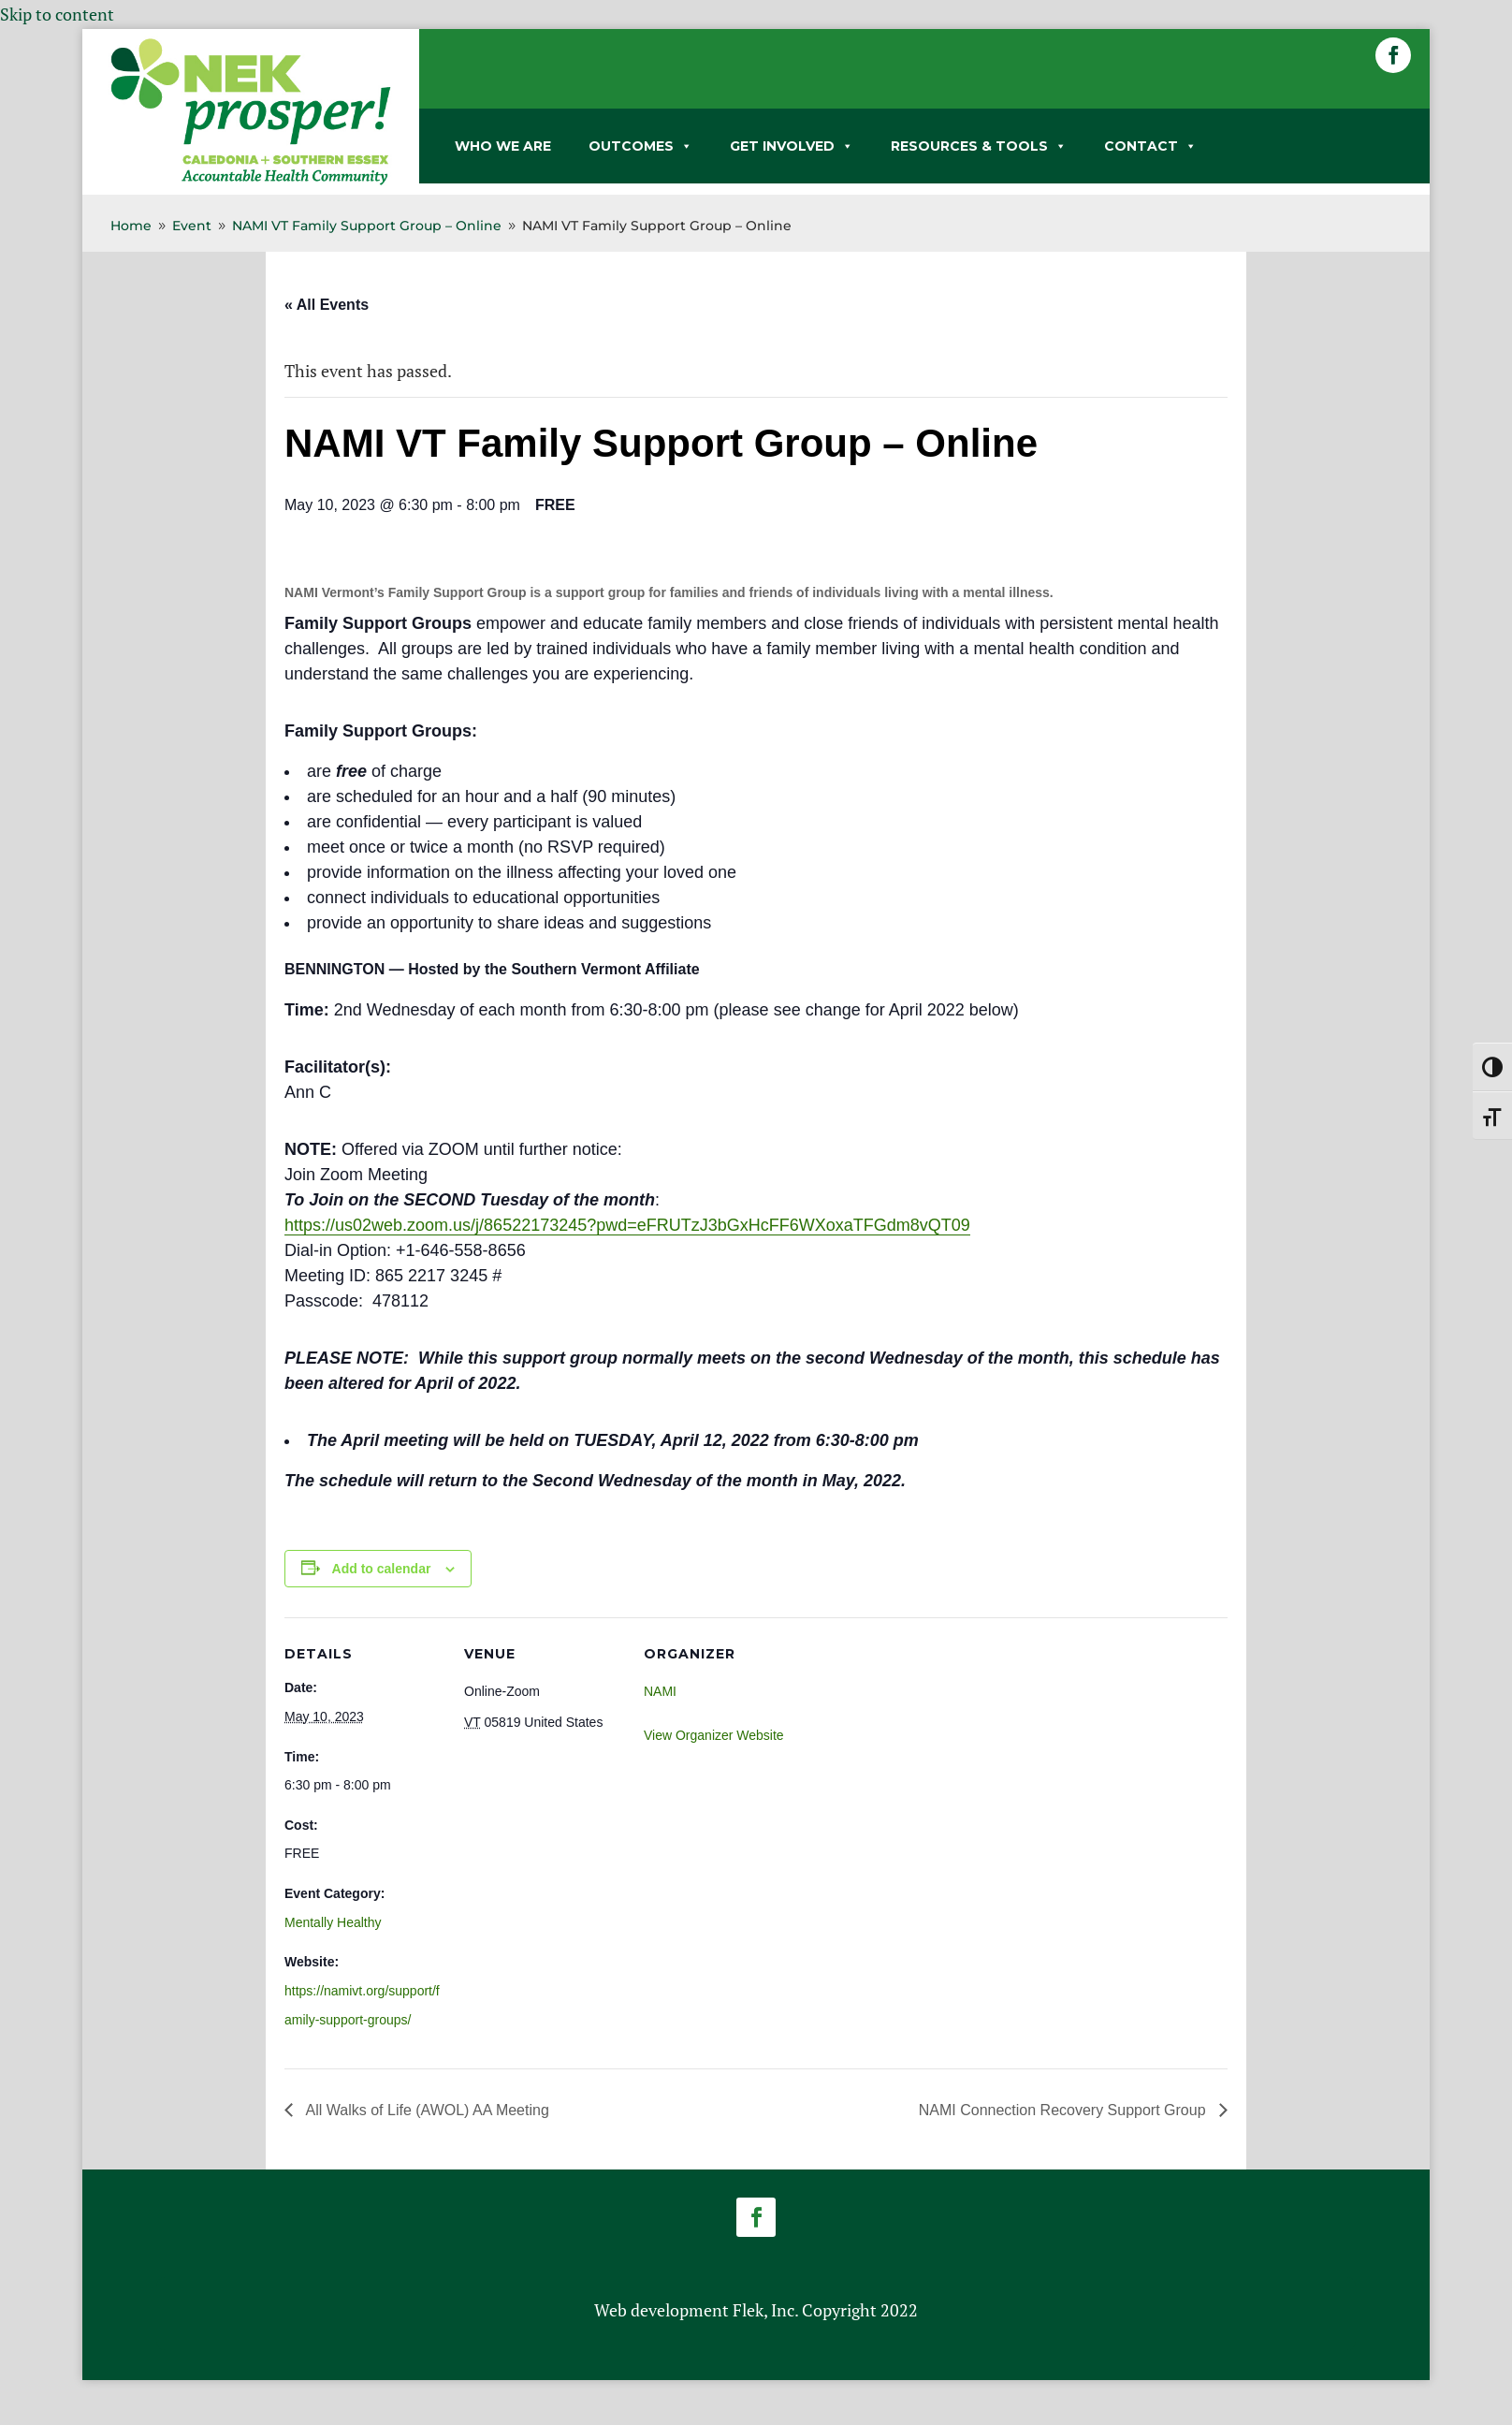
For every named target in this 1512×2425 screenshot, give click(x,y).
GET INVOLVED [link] (791, 146)
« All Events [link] (326, 305)
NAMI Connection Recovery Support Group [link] (1064, 2110)
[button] (1393, 55)
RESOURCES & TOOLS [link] (979, 146)
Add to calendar (381, 1568)
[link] (251, 181)
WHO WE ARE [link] (503, 146)
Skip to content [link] (57, 14)
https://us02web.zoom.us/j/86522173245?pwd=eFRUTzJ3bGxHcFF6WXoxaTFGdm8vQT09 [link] (627, 1225)
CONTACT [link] (1150, 146)
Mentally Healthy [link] (333, 1922)
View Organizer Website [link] (714, 1735)
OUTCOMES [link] (640, 146)
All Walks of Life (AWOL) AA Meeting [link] (425, 2110)
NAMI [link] (660, 1691)
